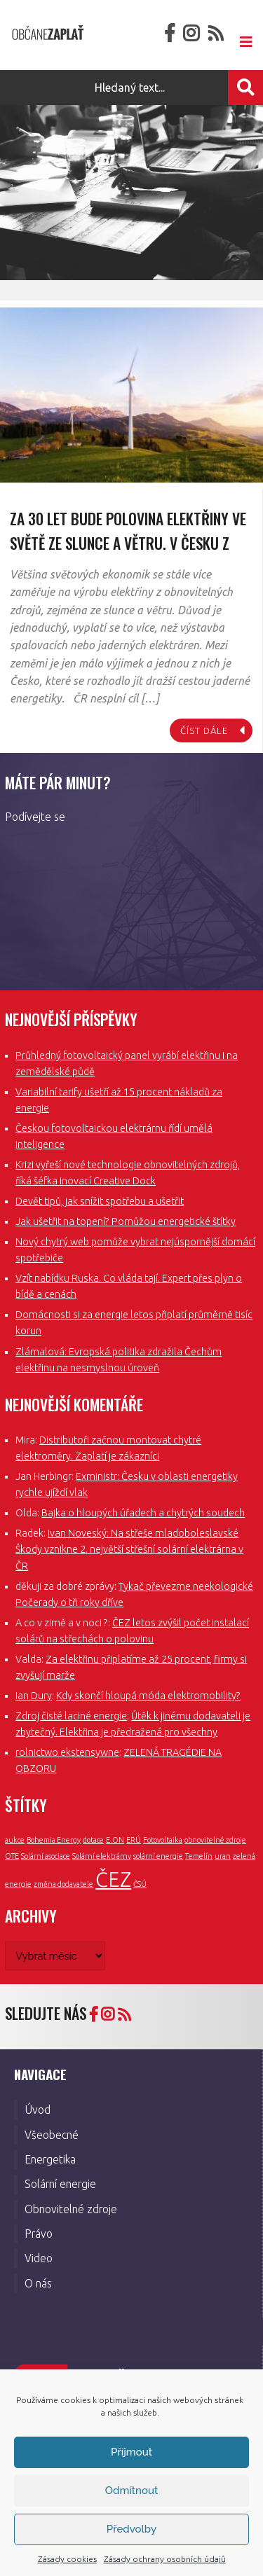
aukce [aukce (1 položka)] (15, 1840)
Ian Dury (33, 1695)
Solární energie (60, 2183)
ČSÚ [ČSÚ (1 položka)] (140, 1884)
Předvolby (131, 2529)
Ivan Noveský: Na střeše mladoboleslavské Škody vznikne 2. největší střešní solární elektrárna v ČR (129, 1549)
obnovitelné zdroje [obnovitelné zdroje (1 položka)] (215, 1840)
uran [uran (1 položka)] (223, 1856)
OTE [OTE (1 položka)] (12, 1856)
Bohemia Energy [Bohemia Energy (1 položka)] (54, 1840)
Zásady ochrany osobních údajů (165, 2558)
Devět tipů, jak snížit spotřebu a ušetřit (99, 1201)
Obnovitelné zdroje (71, 2209)
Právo (39, 2233)
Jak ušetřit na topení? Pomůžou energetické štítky (125, 1221)
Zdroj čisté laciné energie (71, 1716)
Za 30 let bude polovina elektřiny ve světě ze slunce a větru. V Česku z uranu (128, 542)
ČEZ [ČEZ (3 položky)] (113, 1879)
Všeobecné (52, 2134)
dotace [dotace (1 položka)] (93, 1840)
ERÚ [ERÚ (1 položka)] (133, 1840)
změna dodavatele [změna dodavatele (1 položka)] (63, 1884)
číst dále (204, 730)
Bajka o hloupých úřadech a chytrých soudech (143, 1512)
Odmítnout (131, 2490)
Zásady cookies (67, 2558)
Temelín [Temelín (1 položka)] (199, 1856)
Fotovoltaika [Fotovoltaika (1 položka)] (162, 1840)
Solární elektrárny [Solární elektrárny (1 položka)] (101, 1856)
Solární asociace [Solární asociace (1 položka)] (45, 1856)
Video (39, 2258)
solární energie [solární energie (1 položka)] (158, 1856)
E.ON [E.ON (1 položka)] (115, 1840)
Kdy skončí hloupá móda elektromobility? (148, 1695)
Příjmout (131, 2452)
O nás (38, 2283)
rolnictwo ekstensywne (67, 1752)
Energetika (50, 2159)
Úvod (37, 2109)
